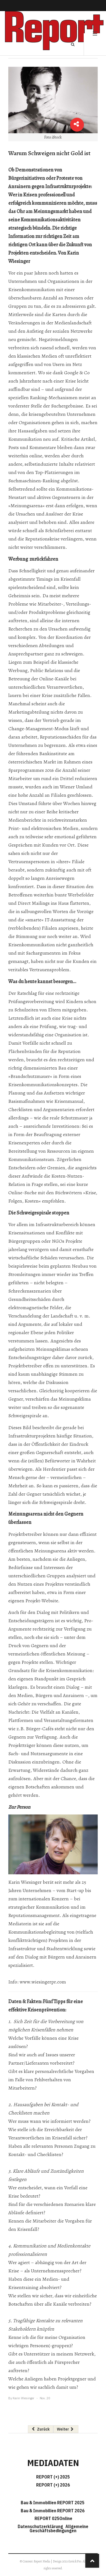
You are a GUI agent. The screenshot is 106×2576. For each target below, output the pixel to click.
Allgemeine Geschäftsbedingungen (59, 2528)
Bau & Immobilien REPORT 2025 (52, 2502)
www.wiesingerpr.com (43, 1981)
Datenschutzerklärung (41, 2526)
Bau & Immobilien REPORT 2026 (52, 2510)
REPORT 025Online (53, 2518)
